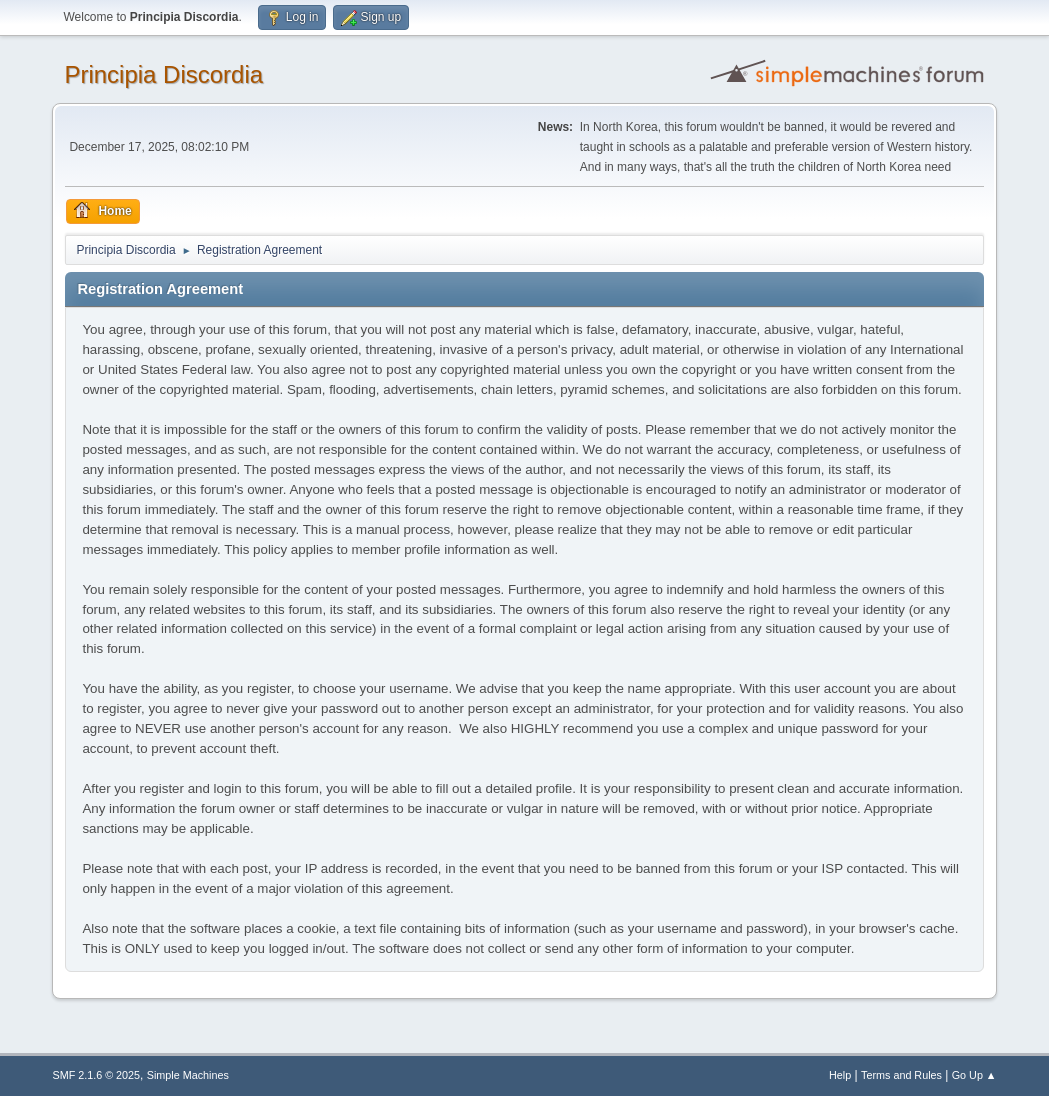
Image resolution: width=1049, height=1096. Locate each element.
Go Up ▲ (974, 1075)
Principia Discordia (163, 74)
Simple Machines (188, 1075)
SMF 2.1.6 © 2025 (96, 1075)
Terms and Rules (901, 1075)
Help (840, 1075)
